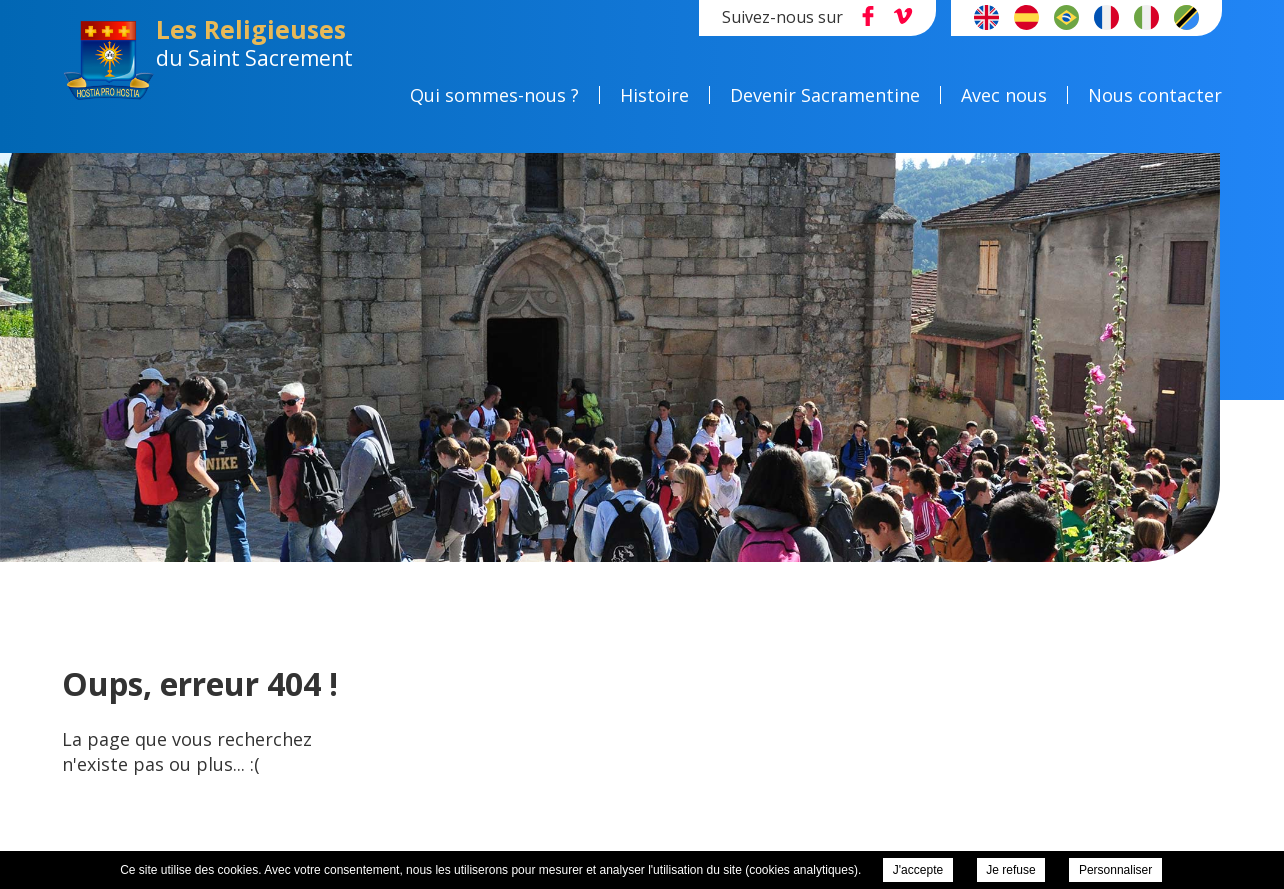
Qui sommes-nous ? (494, 95)
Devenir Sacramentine (825, 95)
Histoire (654, 95)
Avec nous (1004, 95)
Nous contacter (1155, 95)
